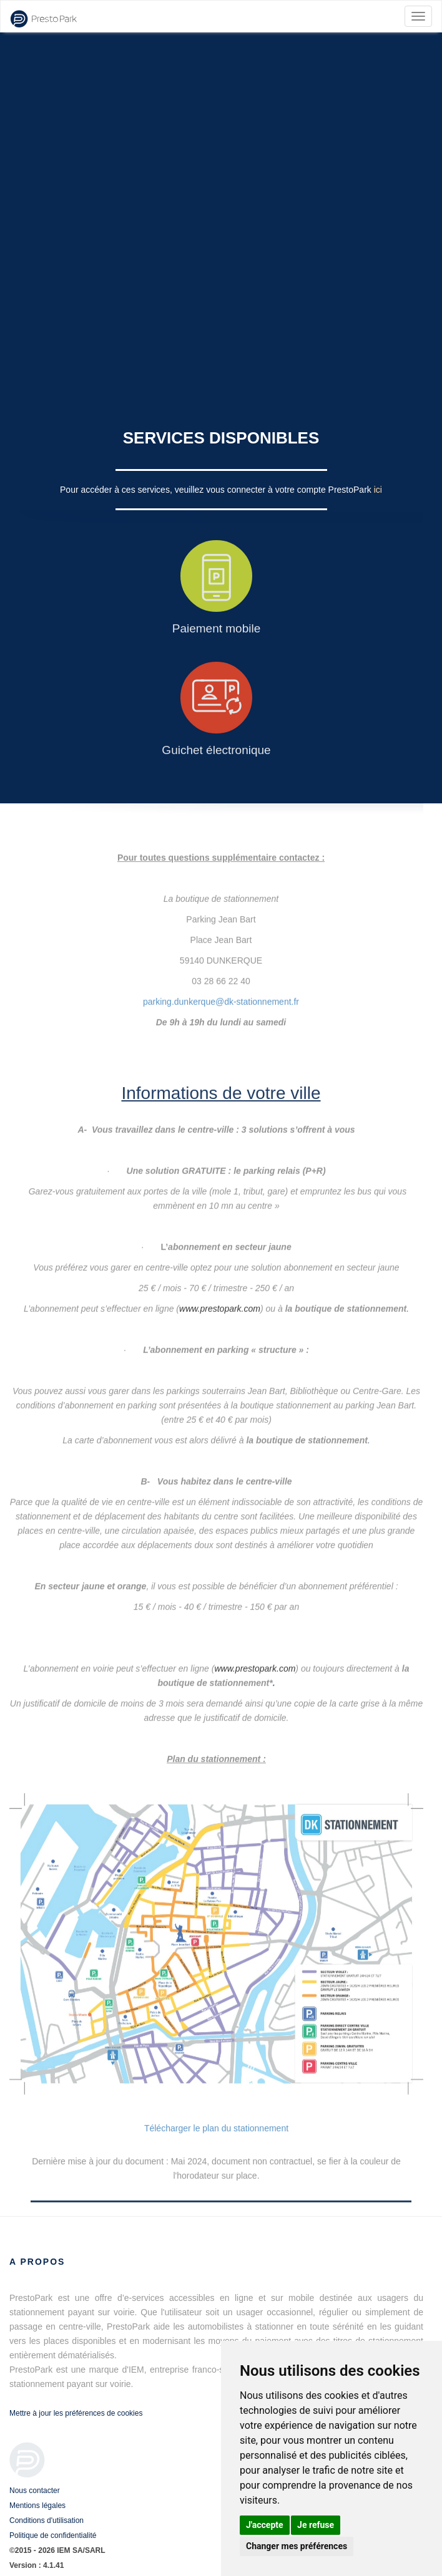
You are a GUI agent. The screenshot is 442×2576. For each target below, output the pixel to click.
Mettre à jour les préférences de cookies (75, 2413)
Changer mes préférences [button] (296, 2546)
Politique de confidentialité (52, 2535)
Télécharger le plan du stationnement (216, 2128)
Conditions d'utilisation (46, 2520)
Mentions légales (37, 2505)
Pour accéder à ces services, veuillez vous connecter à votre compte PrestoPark (217, 490)
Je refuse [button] (315, 2525)
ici (378, 490)
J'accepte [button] (264, 2525)
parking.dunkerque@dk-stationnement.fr (221, 987)
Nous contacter (34, 2490)
